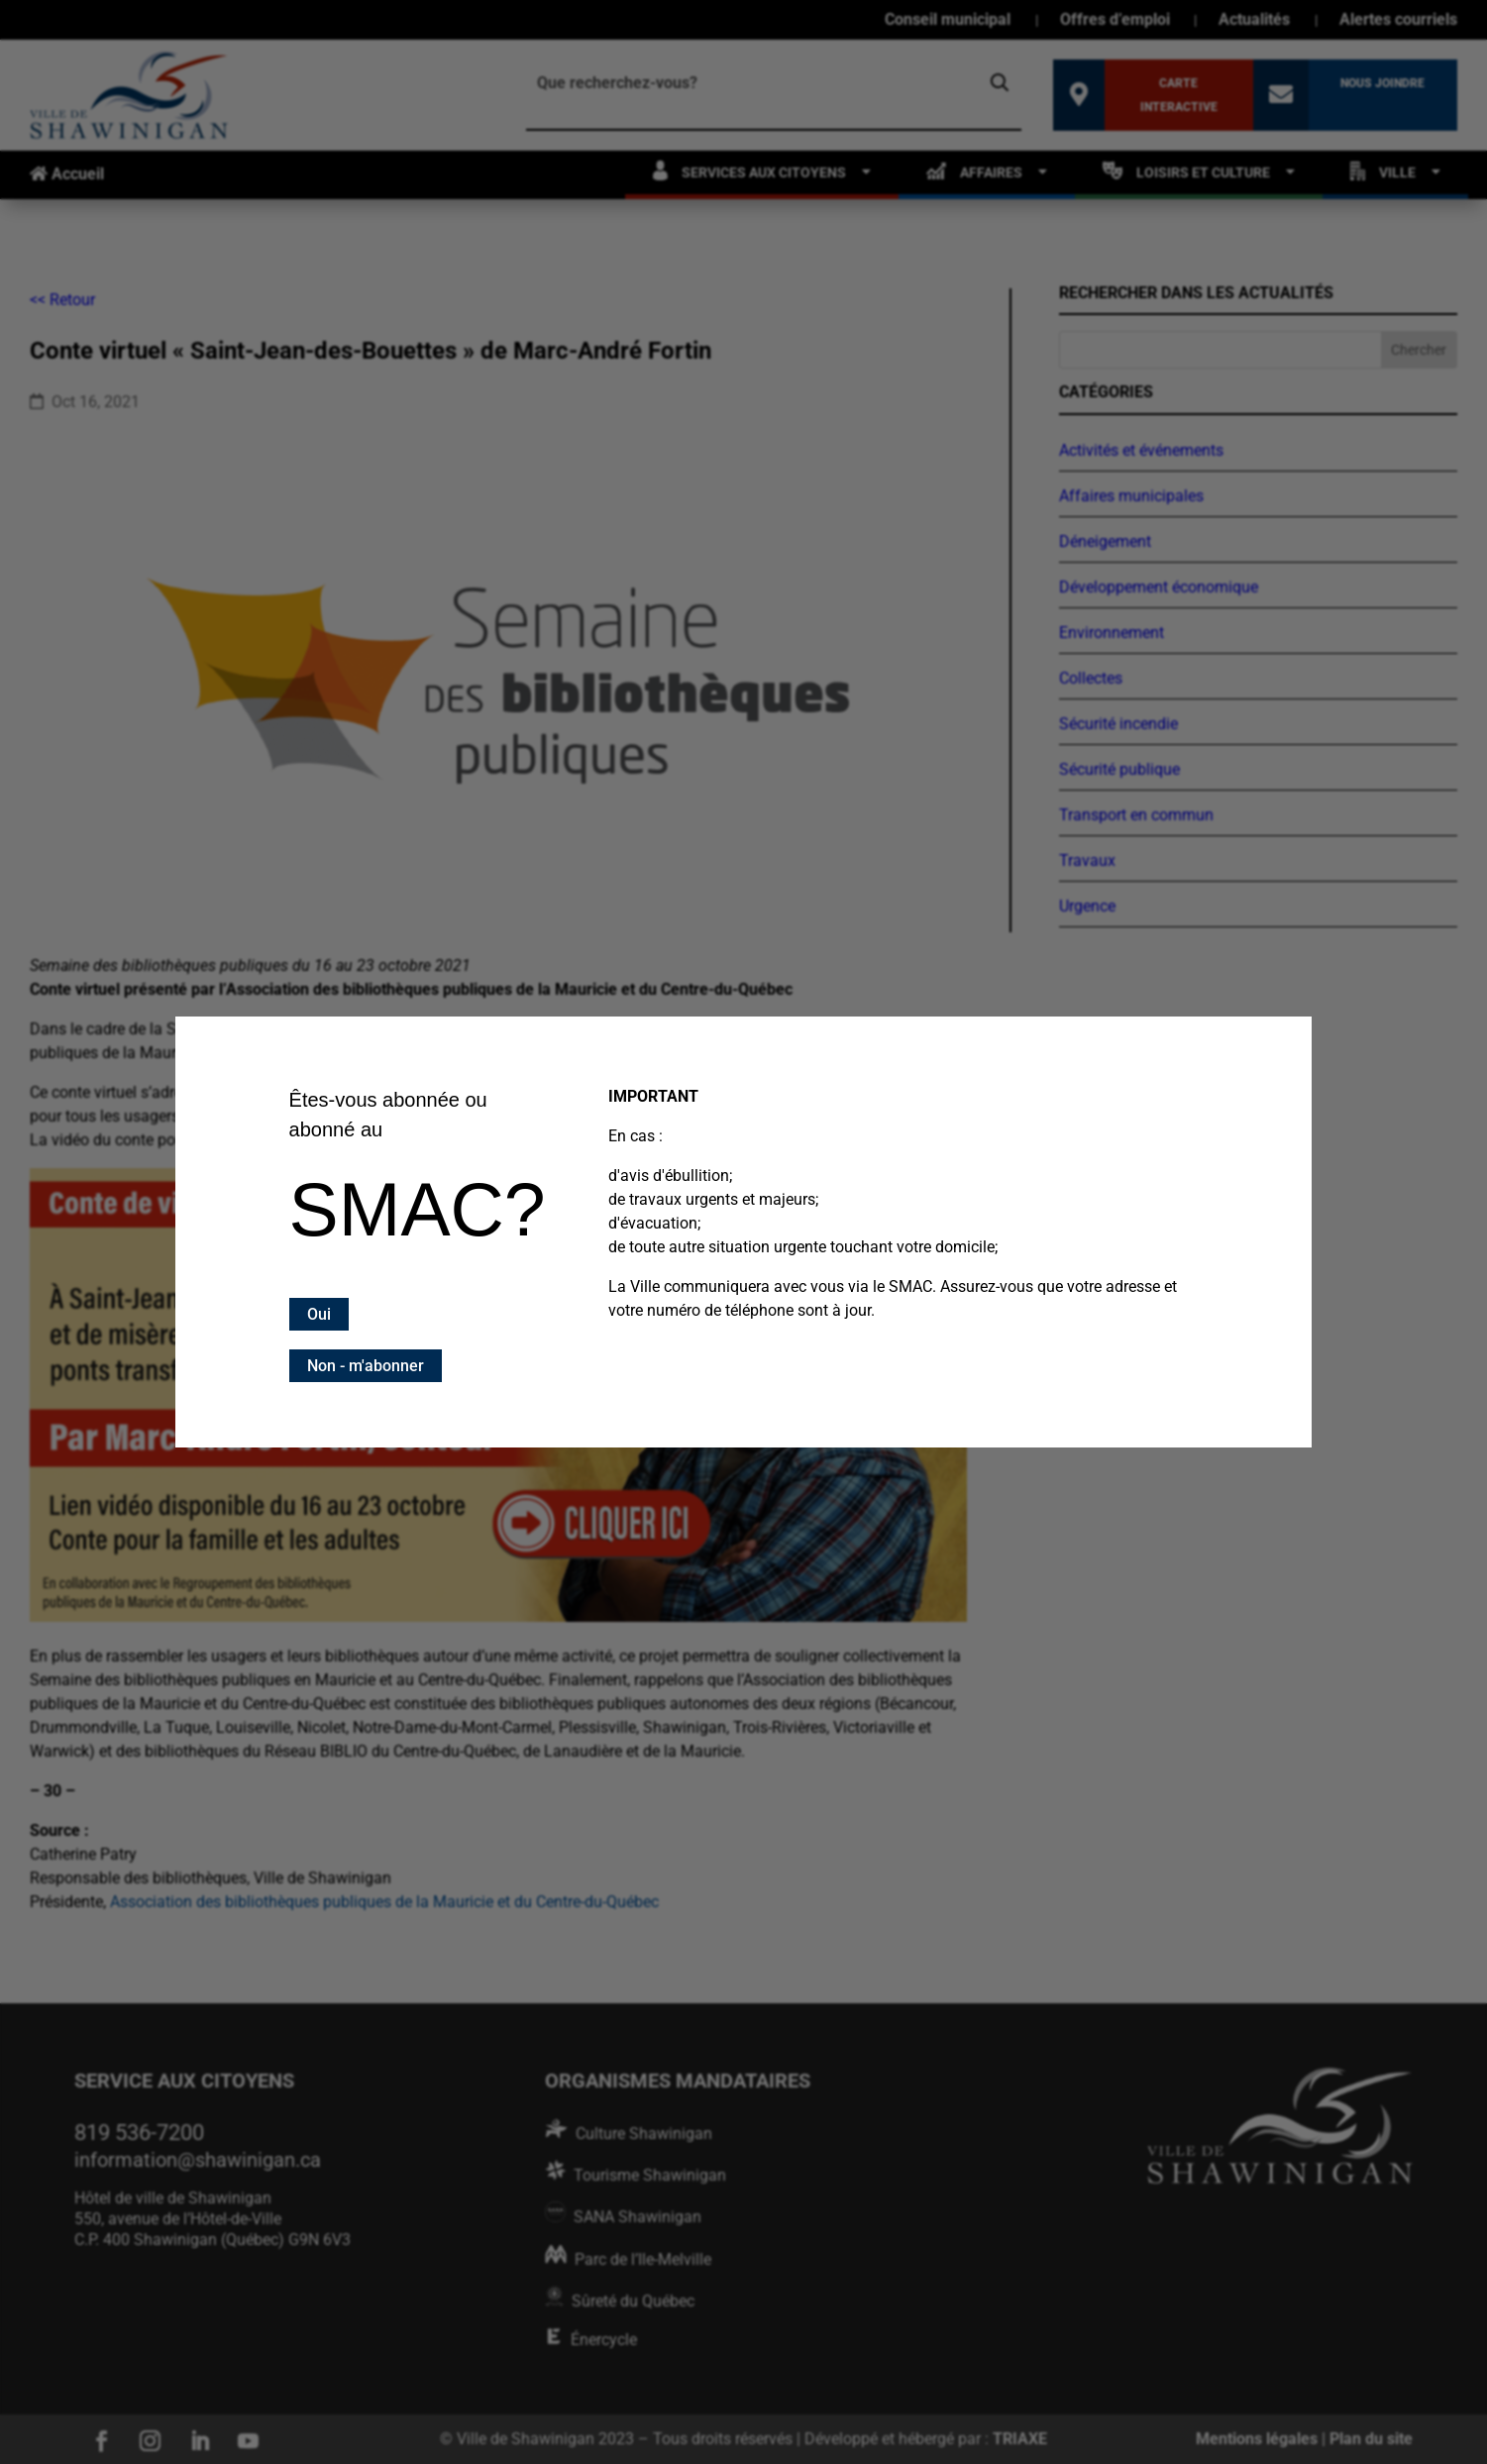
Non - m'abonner (365, 1365)
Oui (319, 1314)
